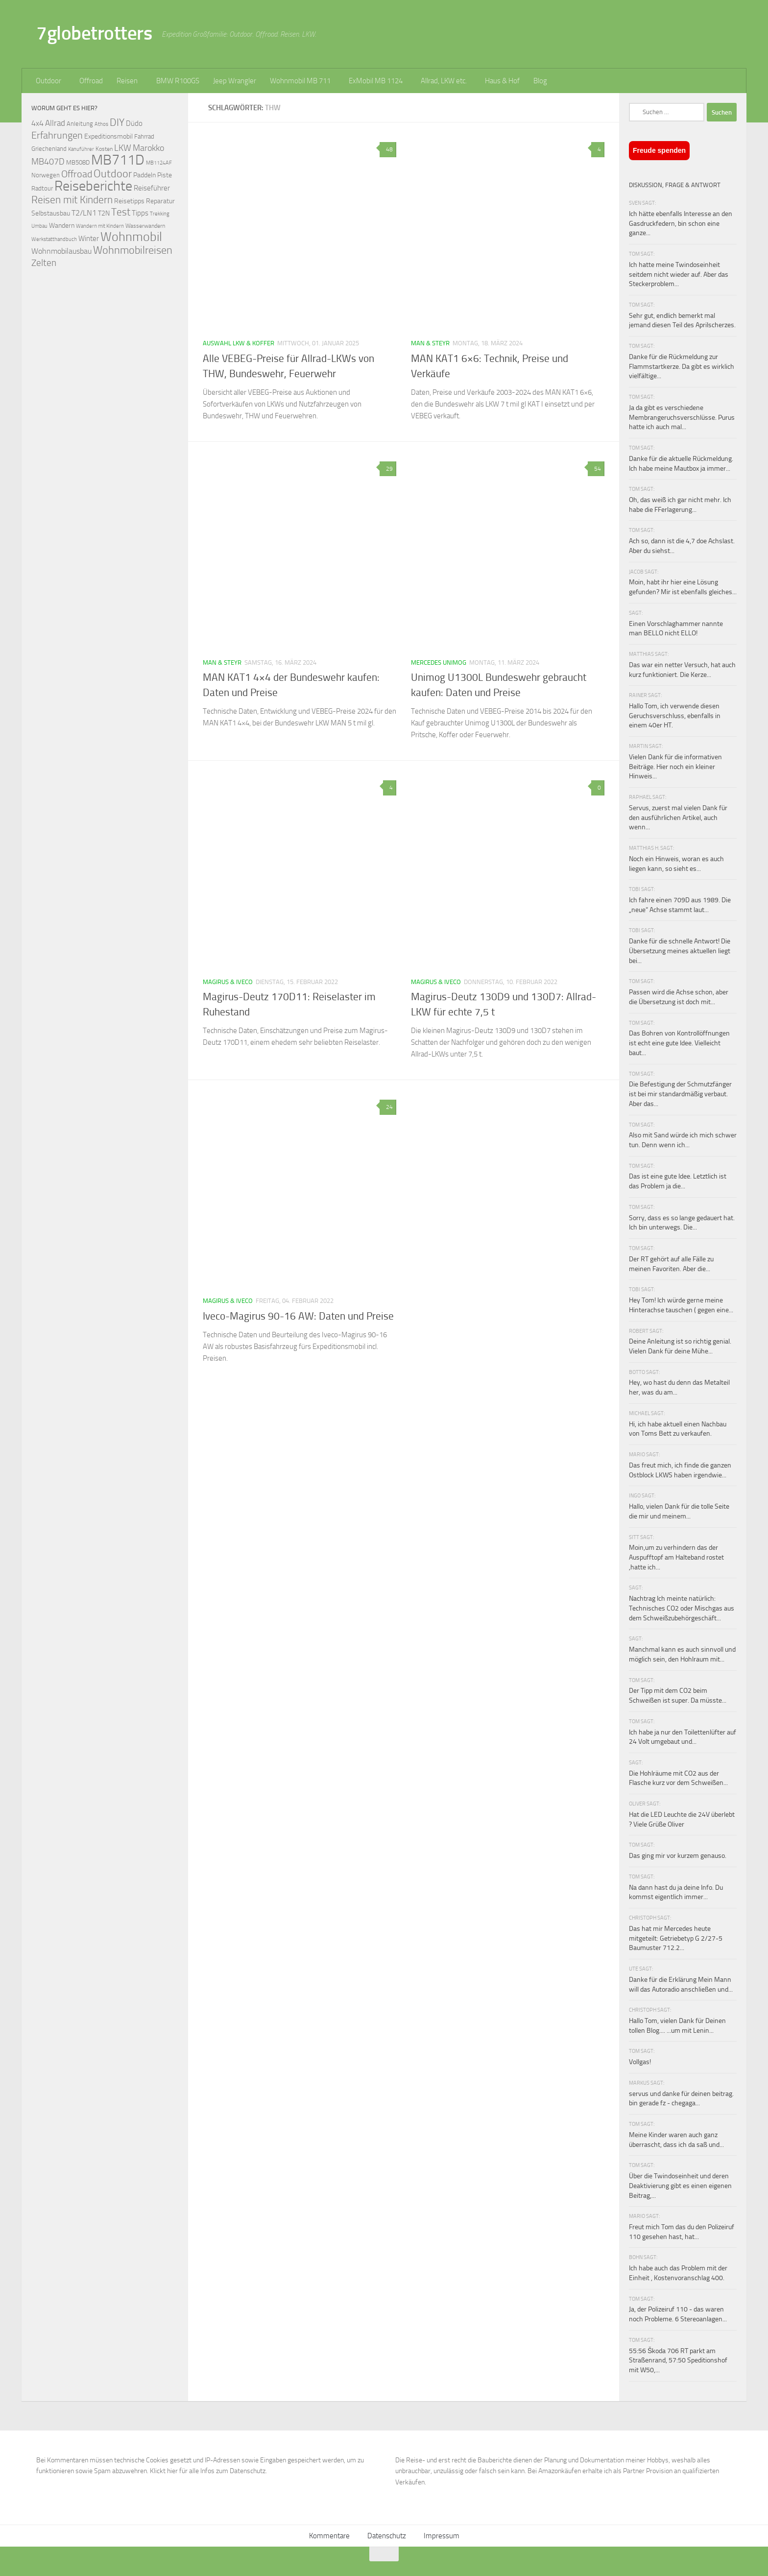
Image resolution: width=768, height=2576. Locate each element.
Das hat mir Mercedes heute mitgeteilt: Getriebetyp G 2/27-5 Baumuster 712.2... (675, 1938)
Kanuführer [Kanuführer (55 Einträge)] (81, 149)
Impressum (441, 2535)
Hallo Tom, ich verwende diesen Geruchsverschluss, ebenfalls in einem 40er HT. (674, 715)
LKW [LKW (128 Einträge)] (122, 148)
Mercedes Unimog (438, 662)
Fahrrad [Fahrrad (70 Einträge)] (144, 136)
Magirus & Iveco (228, 982)
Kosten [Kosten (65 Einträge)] (104, 148)
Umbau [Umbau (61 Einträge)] (39, 225)
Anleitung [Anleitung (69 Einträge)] (80, 123)
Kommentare (329, 2535)
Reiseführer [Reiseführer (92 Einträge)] (152, 188)
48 (388, 149)
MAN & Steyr (430, 343)
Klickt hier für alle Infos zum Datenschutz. (208, 2471)
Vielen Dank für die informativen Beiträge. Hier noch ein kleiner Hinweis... (675, 766)
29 (388, 468)
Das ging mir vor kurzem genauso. (677, 1856)
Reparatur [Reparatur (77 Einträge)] (160, 201)
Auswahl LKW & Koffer (238, 343)
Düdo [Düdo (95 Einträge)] (134, 123)
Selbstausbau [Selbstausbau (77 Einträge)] (50, 213)
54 (596, 468)
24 (388, 1107)
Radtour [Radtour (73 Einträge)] (42, 188)
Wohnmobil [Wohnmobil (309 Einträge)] (131, 236)
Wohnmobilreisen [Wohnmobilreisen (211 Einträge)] (132, 250)
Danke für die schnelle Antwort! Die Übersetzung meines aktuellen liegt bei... (679, 950)
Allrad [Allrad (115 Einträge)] (55, 123)
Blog (540, 80)
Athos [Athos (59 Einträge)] (101, 124)
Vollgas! (640, 2062)
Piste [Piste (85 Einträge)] (164, 175)
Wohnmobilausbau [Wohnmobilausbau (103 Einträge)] (61, 251)
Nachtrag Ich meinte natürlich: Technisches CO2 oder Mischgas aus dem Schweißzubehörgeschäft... (681, 1608)
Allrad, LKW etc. (444, 80)
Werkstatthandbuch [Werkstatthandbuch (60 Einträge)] (54, 239)
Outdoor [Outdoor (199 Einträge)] (113, 174)
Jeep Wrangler (234, 80)
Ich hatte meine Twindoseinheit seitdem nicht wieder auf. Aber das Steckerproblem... (678, 274)
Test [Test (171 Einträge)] (120, 212)
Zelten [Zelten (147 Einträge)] (43, 262)
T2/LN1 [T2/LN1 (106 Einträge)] (84, 212)
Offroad (91, 80)
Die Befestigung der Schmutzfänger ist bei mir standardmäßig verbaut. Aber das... (680, 1093)
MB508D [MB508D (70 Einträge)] (78, 162)
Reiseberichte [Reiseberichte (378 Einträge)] (93, 186)
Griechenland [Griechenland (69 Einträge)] (49, 148)
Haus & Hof (502, 80)
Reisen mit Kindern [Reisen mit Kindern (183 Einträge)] (72, 199)
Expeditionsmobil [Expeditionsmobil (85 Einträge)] (108, 136)
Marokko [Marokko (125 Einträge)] (148, 148)
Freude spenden (659, 150)
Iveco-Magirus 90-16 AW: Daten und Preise (298, 1316)
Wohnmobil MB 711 (300, 80)
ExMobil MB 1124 (376, 80)
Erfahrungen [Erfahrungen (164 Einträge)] (57, 135)
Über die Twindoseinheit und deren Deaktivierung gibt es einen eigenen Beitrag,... (680, 2185)
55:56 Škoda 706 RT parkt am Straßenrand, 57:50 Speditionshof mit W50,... (678, 2360)
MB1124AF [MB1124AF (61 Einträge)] (159, 162)
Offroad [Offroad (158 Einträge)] (76, 174)
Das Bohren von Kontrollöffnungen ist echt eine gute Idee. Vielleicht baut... (679, 1043)
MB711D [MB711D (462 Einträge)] (117, 160)
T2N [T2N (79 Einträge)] (104, 213)
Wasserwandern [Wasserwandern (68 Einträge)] (145, 225)
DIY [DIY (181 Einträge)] (117, 122)
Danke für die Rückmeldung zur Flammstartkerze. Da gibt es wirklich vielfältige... (681, 366)
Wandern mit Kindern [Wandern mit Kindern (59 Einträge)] (100, 226)
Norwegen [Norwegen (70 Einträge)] (45, 175)
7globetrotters (94, 33)
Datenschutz (386, 2535)
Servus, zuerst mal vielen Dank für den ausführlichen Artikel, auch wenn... (678, 817)
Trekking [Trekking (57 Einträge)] (159, 214)
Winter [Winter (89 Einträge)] (88, 238)
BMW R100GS (177, 80)
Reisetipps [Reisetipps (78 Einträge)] (129, 201)
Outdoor (48, 80)
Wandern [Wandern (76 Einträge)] (61, 225)
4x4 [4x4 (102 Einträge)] (37, 123)
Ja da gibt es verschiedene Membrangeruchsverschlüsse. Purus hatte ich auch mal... (682, 417)
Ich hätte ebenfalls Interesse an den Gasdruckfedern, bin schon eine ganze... (680, 223)
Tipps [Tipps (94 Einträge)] (140, 213)
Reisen (127, 80)
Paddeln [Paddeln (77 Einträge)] (144, 175)
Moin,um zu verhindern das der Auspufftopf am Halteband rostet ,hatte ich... (676, 1557)
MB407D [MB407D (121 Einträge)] (48, 162)
